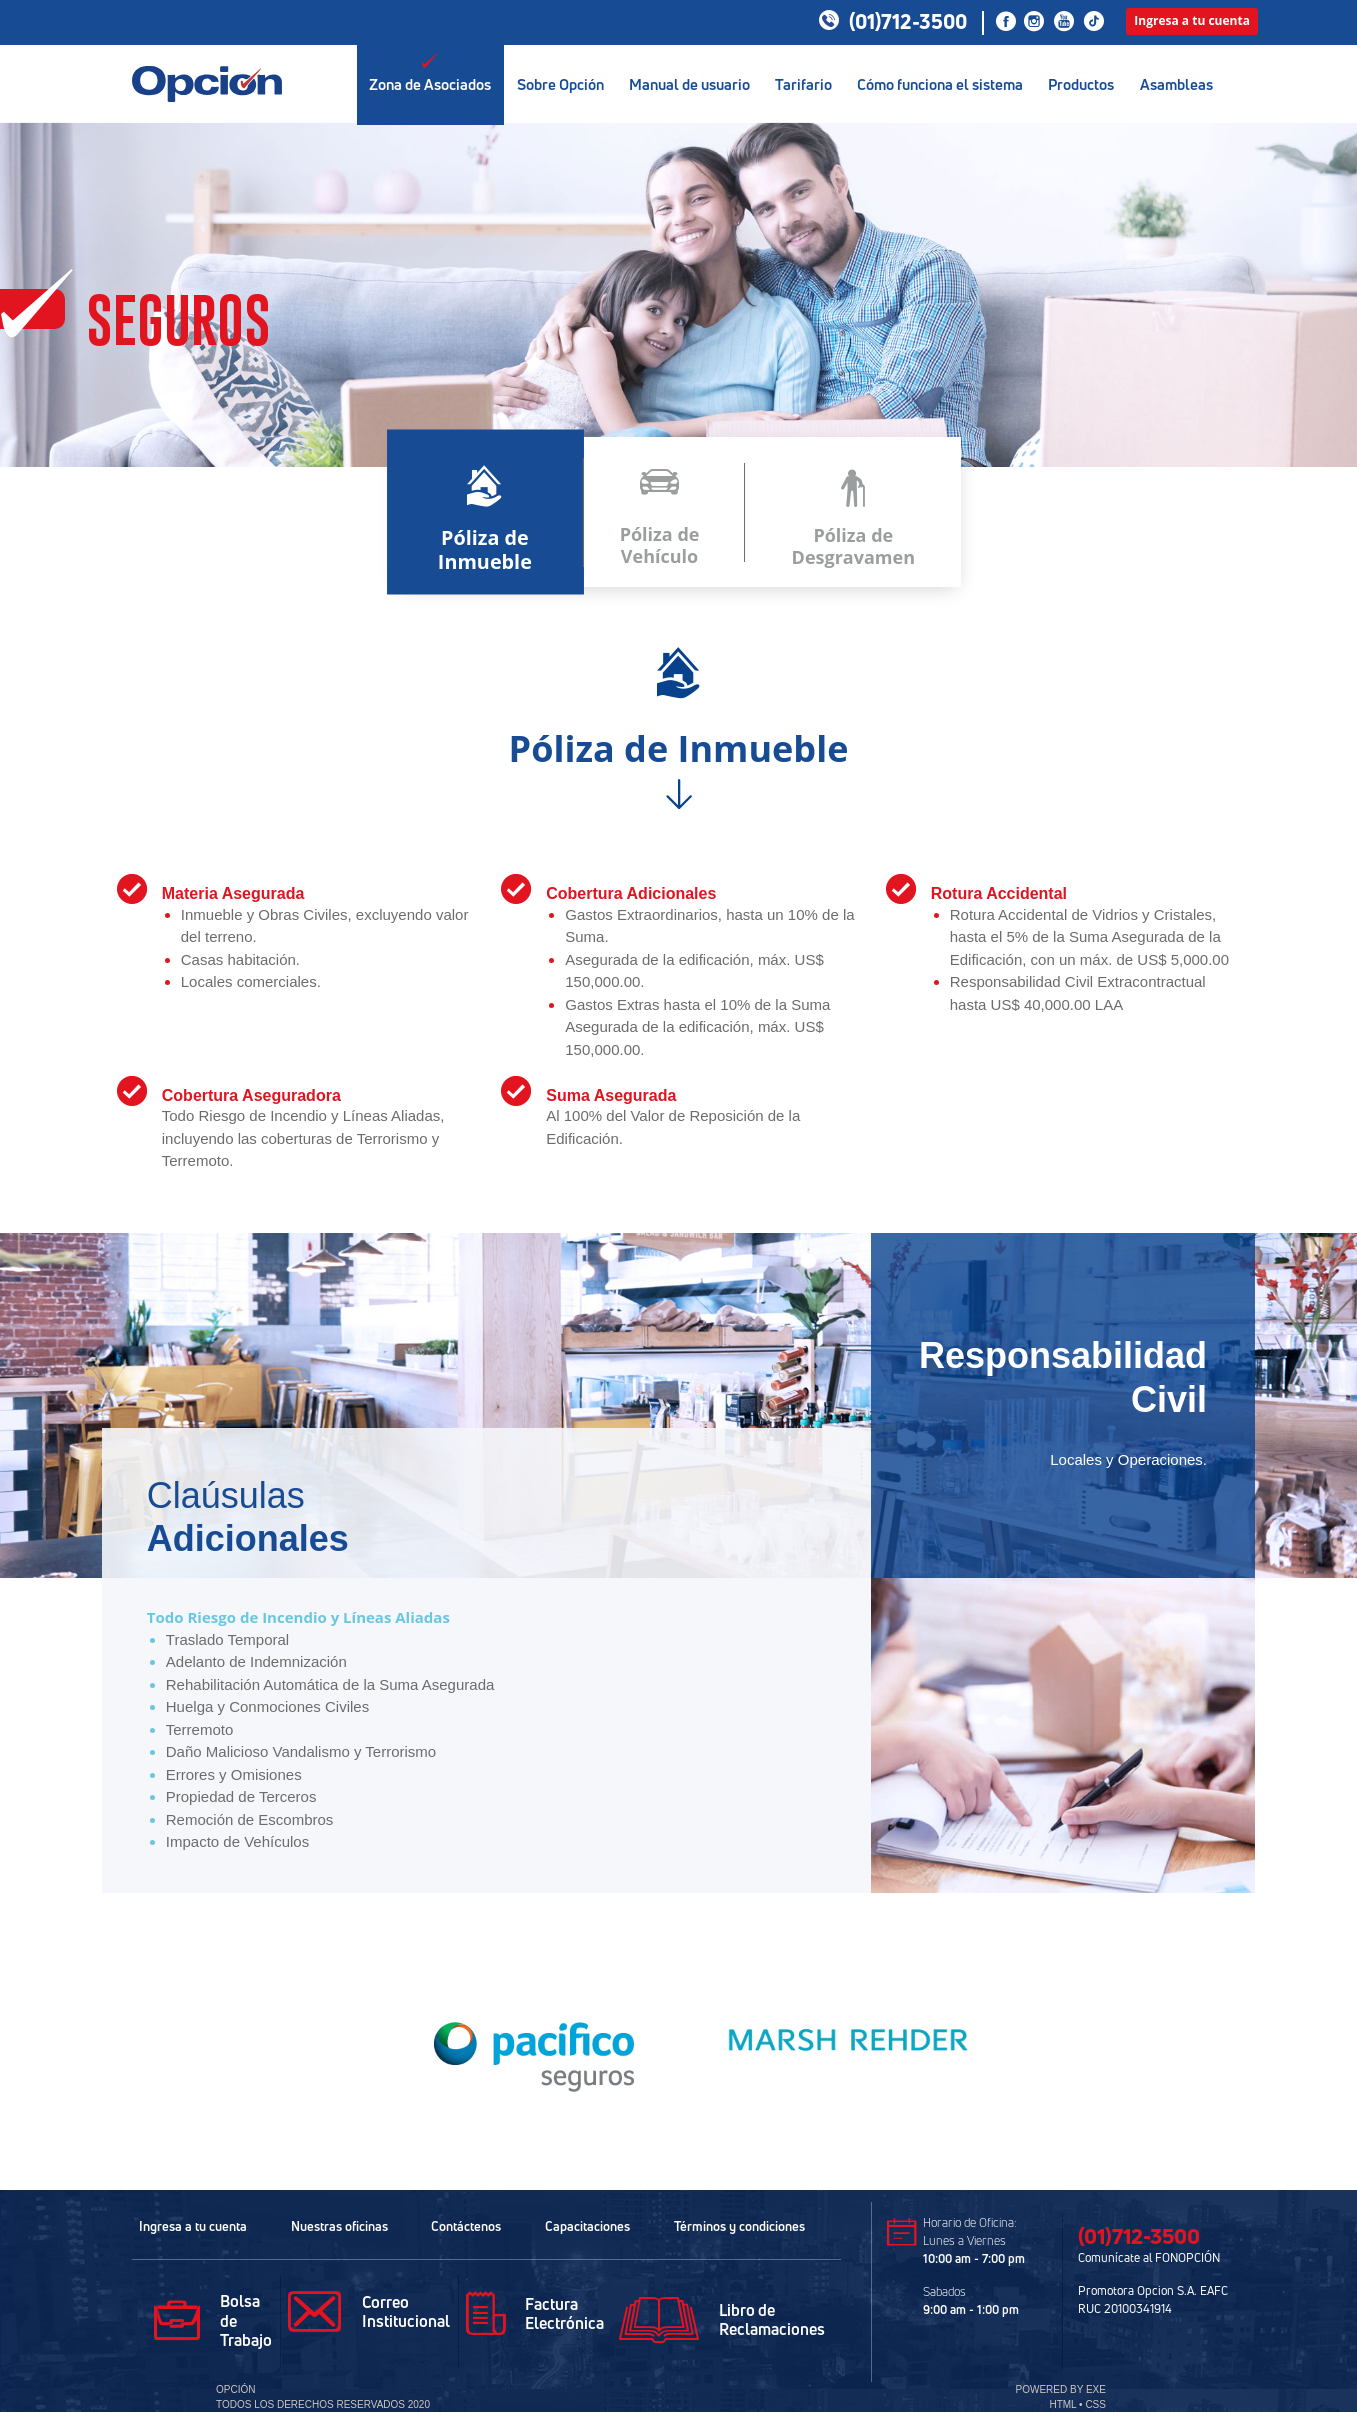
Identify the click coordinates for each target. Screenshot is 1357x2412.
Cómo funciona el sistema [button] (940, 73)
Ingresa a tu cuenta (1192, 20)
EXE (1096, 2389)
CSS (1095, 2404)
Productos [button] (1081, 73)
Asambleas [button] (1176, 73)
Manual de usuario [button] (689, 73)
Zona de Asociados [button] (430, 73)
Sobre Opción (559, 73)
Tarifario (803, 73)
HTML (1062, 2404)
